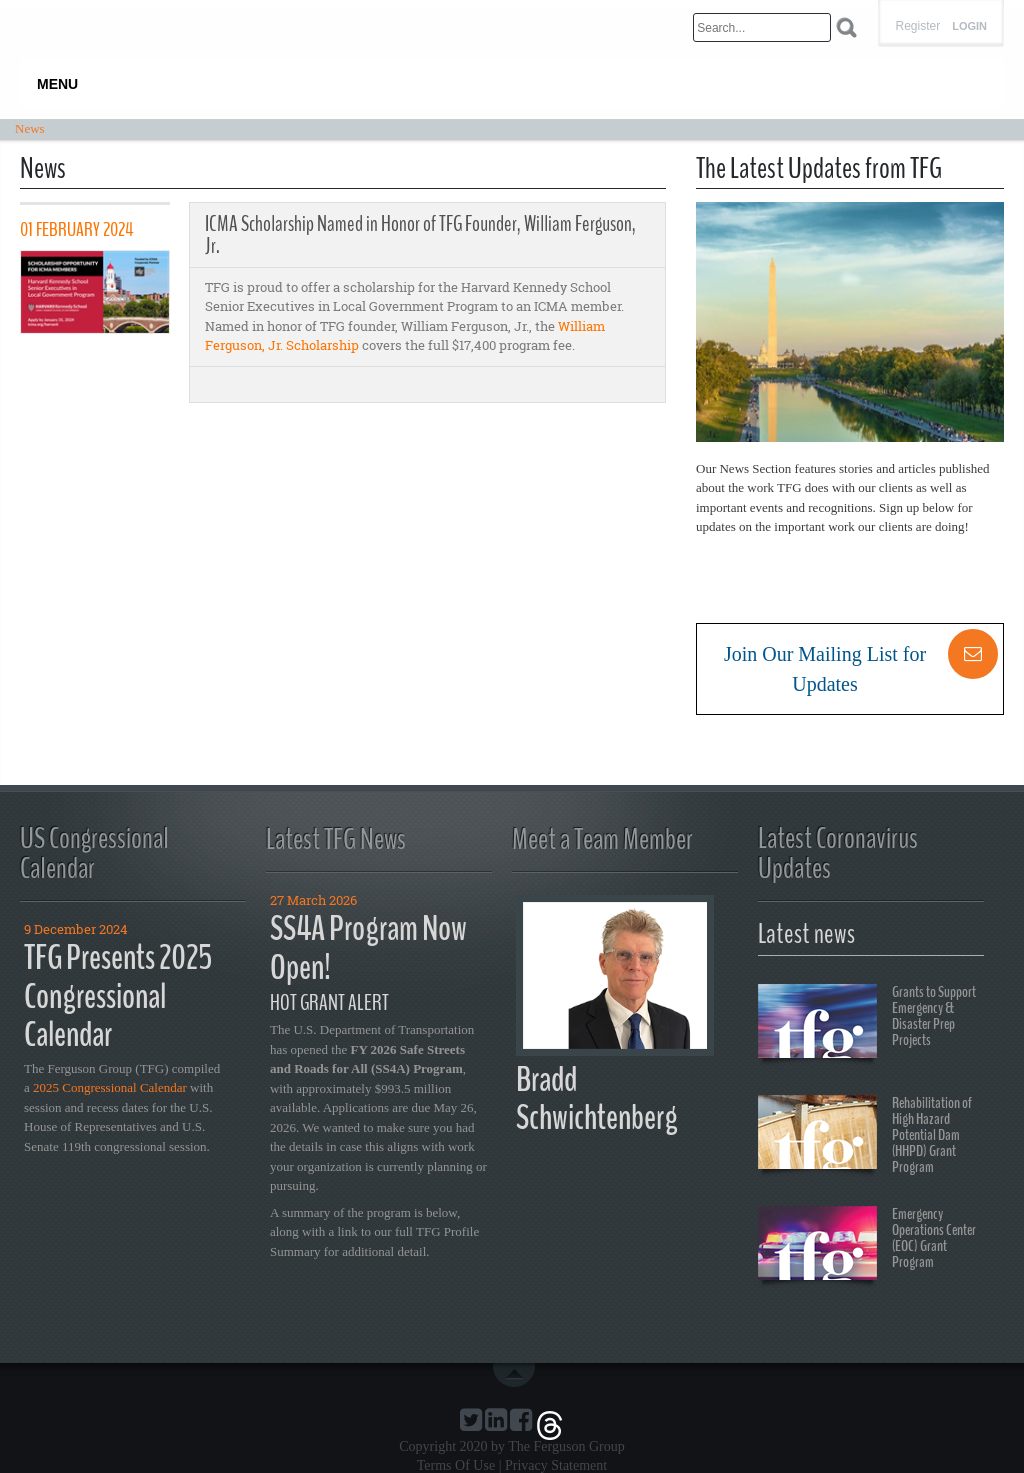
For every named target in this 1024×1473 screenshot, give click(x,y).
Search (846, 27)
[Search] (762, 27)
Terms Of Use (456, 1465)
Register (917, 26)
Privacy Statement (556, 1465)
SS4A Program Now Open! (368, 948)
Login (969, 26)
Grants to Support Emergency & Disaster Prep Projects (867, 1024)
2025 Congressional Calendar (110, 1087)
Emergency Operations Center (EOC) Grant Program (867, 1246)
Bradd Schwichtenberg (597, 1099)
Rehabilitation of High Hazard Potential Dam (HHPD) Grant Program (865, 1135)
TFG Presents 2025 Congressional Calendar (118, 996)
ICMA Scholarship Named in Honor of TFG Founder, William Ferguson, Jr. (420, 235)
